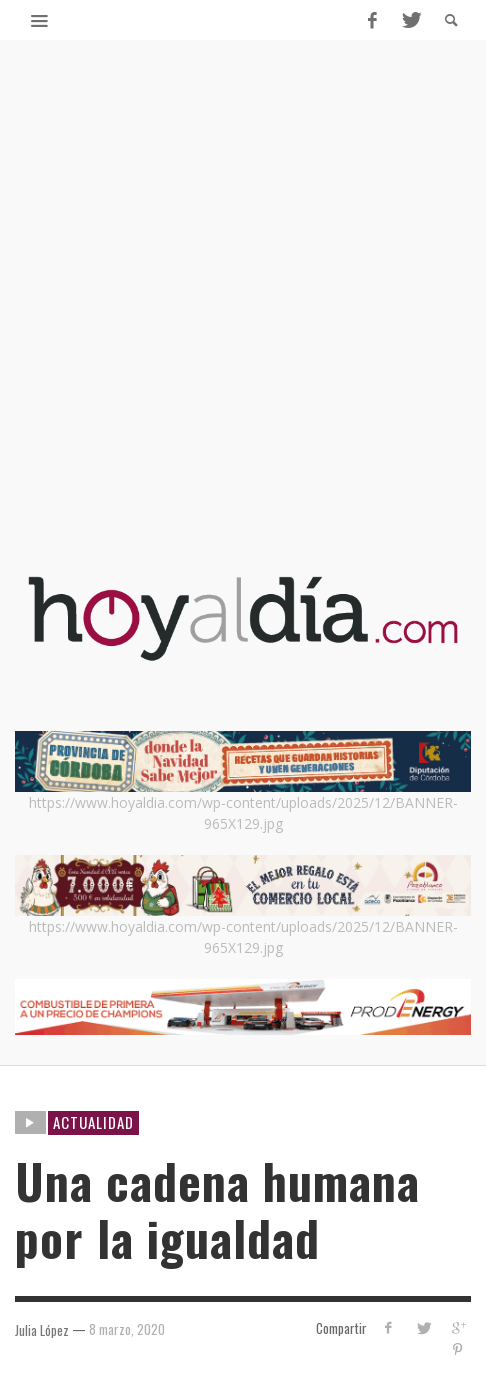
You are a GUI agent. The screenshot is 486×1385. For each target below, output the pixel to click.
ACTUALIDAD (93, 1122)
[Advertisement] (243, 323)
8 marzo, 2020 (127, 1329)
